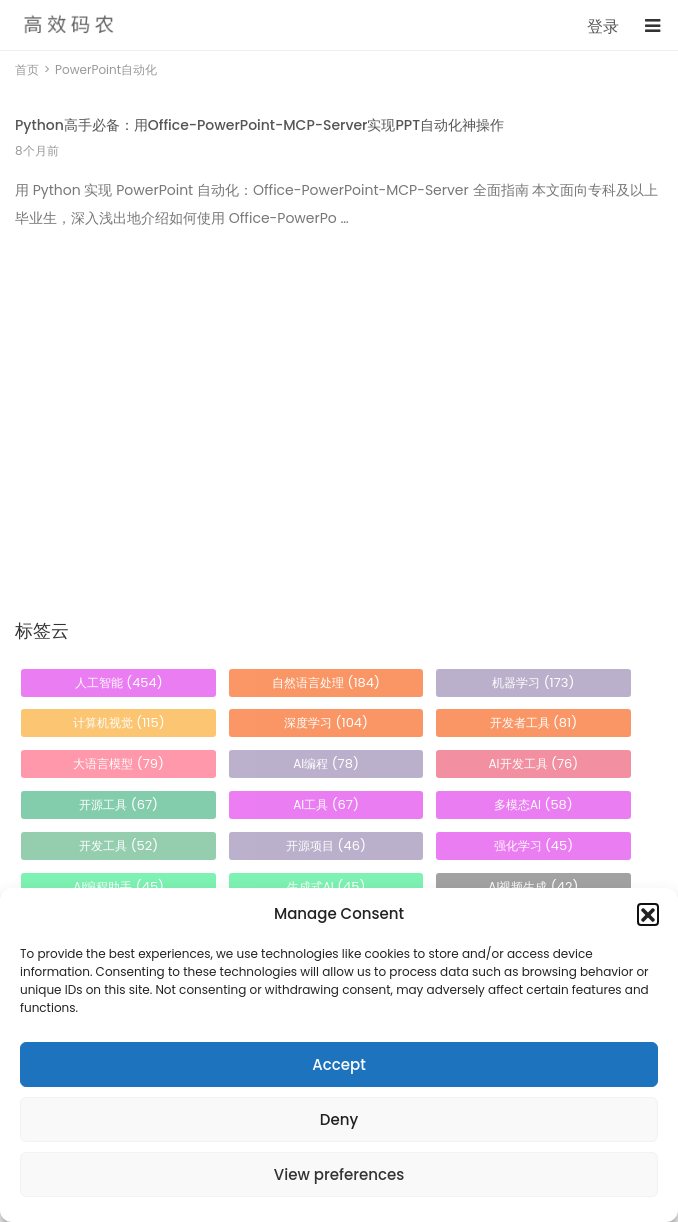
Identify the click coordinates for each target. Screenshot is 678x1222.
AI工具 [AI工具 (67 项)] (326, 804)
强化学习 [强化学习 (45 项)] (534, 845)
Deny (339, 1119)
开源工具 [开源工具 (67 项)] (118, 804)
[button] (648, 914)
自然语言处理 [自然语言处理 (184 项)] (326, 682)
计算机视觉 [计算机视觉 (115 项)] (119, 722)
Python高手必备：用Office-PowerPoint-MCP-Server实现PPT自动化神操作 (259, 125)
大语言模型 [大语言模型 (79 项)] (118, 763)
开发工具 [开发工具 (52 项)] (118, 845)
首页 (27, 69)
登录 (603, 26)
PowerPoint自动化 (106, 69)
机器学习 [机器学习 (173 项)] (533, 682)
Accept (338, 1064)
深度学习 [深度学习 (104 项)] (326, 722)
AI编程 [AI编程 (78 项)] (326, 763)
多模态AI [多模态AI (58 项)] (533, 804)
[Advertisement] (339, 388)
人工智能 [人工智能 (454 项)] (119, 682)
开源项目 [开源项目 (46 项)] (326, 845)
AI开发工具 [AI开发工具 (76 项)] (533, 763)
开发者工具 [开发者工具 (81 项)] (534, 722)
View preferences (339, 1174)
